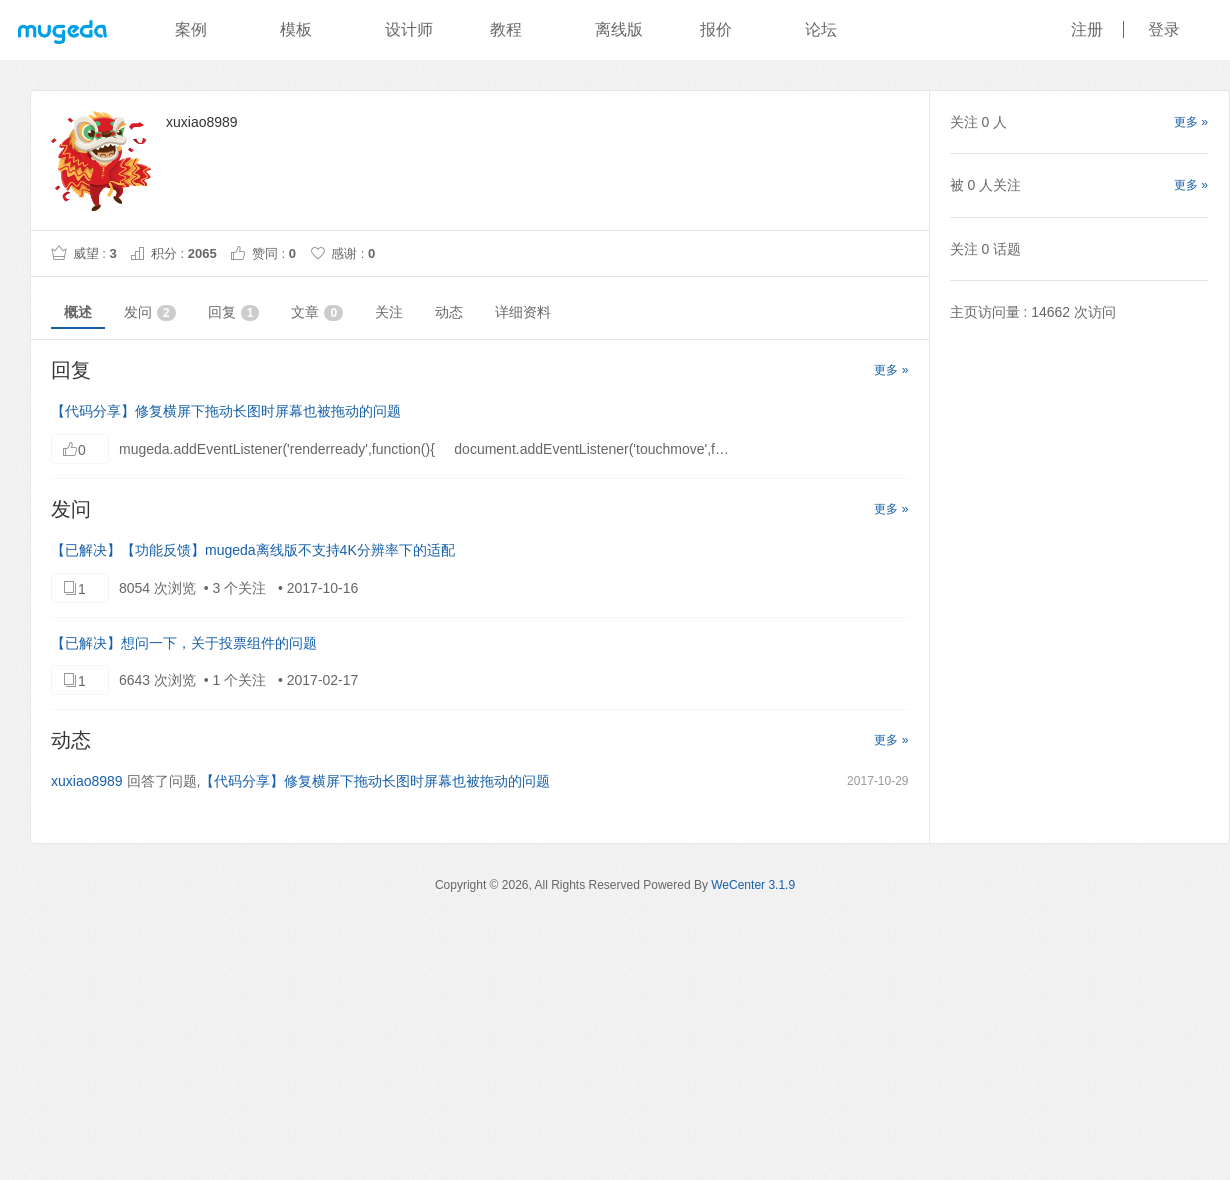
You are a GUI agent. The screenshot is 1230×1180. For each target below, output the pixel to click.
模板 (296, 29)
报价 (716, 29)
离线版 (619, 29)
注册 (1087, 29)
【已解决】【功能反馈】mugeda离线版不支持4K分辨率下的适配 (253, 550)
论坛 (821, 29)
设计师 (409, 29)
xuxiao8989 (87, 781)
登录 (1164, 29)
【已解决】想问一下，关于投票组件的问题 (184, 643)
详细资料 (523, 312)
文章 (317, 312)
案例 (191, 29)
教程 (506, 29)
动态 (449, 312)
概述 (78, 312)
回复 (234, 312)
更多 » (891, 370)
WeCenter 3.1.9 (753, 885)
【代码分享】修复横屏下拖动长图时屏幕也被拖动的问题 (226, 411)
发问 (150, 312)
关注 (389, 312)
